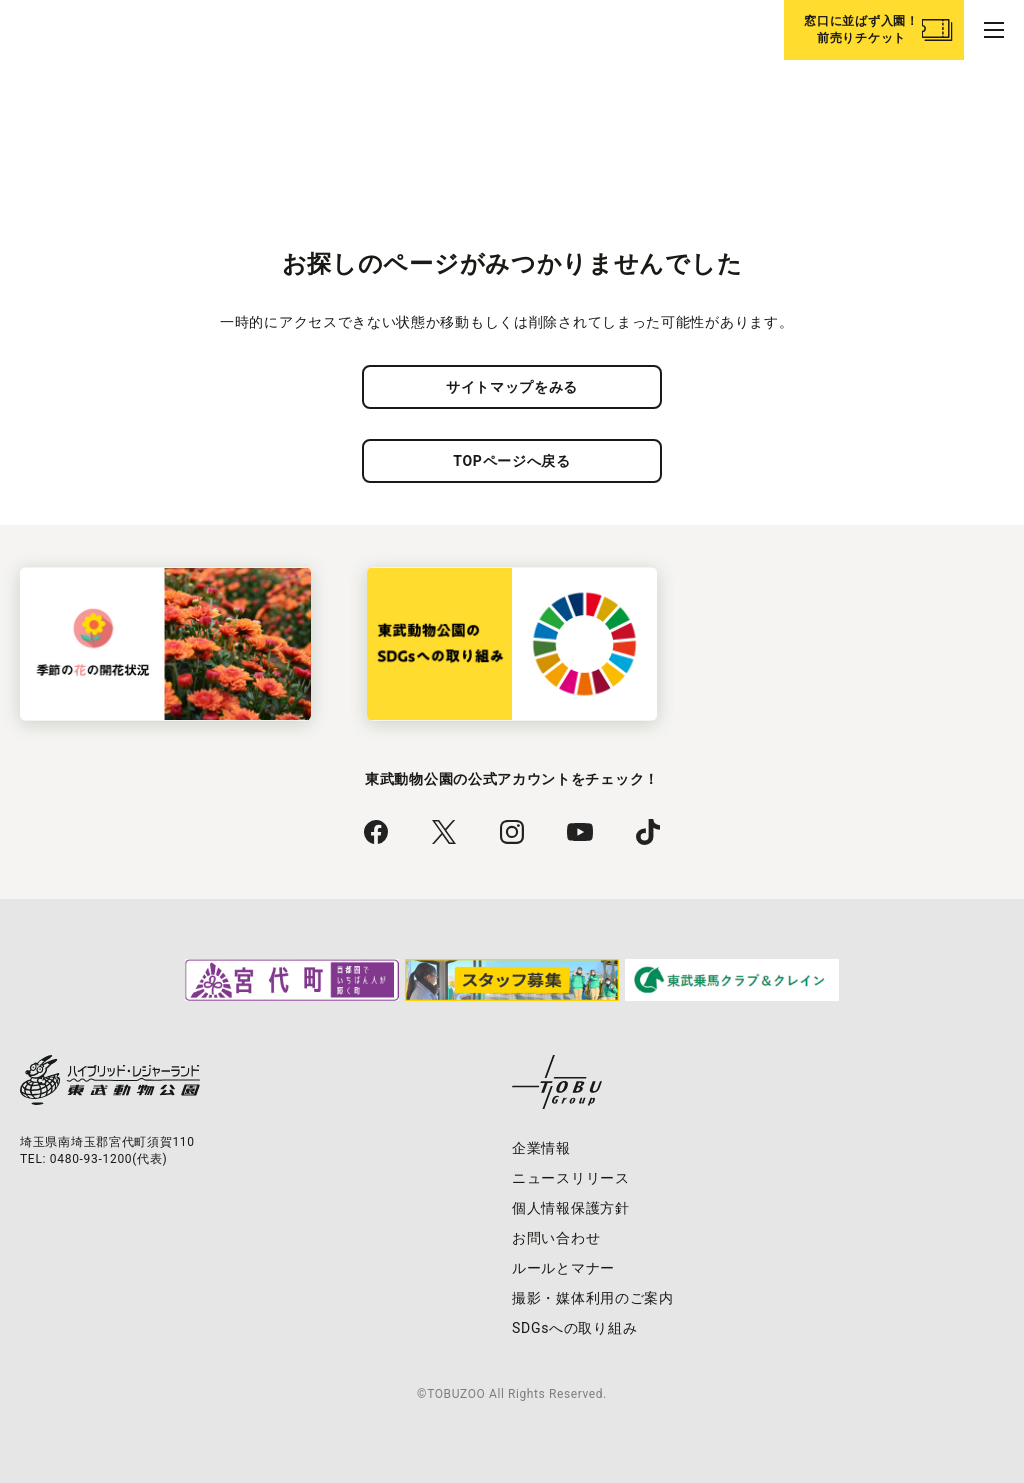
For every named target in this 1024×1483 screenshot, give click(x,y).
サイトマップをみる (512, 387)
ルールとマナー (563, 1268)
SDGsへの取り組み (574, 1328)
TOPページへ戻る (511, 461)
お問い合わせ (556, 1238)
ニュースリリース (571, 1178)
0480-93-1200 (91, 1159)
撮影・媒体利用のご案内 (593, 1298)
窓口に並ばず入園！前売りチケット (861, 29)
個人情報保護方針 (571, 1208)
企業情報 (541, 1148)
